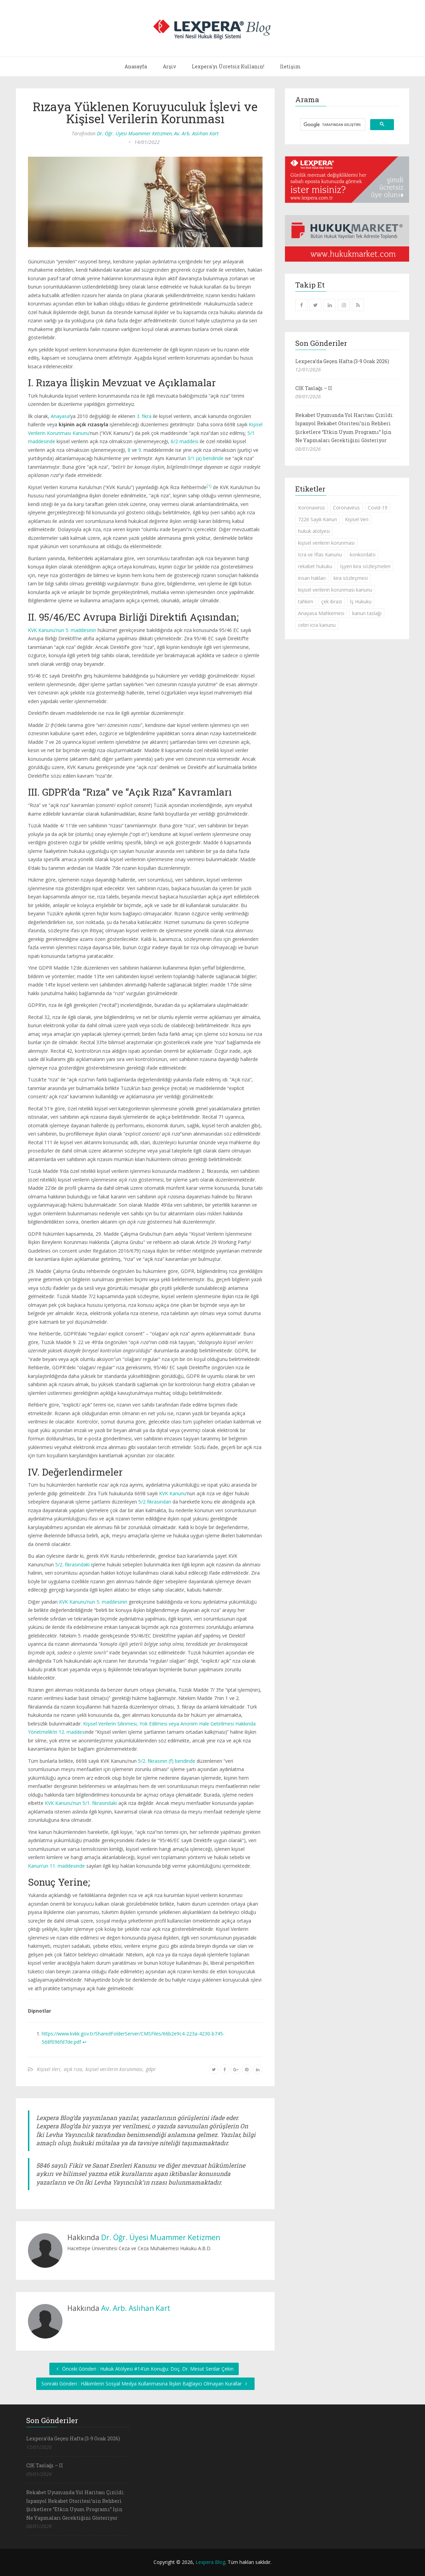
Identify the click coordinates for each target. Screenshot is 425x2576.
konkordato (363, 554)
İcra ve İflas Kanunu (320, 554)
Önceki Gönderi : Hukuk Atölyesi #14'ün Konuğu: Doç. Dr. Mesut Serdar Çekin (144, 2368)
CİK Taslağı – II (313, 388)
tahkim (305, 601)
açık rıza (73, 2069)
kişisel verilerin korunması (114, 2069)
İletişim (290, 66)
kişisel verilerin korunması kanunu (335, 589)
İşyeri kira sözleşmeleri (365, 566)
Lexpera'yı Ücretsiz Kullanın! (228, 66)
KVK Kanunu (172, 1493)
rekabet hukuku (315, 566)
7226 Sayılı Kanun (317, 519)
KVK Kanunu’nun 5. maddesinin (62, 630)
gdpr (151, 2069)
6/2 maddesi (184, 441)
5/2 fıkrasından (154, 1501)
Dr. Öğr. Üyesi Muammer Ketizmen (134, 133)
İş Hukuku (361, 601)
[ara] (332, 124)
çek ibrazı (331, 601)
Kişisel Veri (48, 2069)
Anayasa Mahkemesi (321, 613)
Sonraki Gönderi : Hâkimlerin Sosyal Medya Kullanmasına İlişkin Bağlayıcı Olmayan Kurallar (145, 2383)
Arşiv (169, 66)
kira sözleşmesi (351, 578)
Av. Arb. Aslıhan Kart (196, 133)
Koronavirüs (311, 507)
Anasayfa (136, 66)
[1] (209, 486)
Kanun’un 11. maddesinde (56, 1866)
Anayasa (60, 416)
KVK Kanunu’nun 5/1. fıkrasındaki (81, 1803)
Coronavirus (346, 507)
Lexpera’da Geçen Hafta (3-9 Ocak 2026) (342, 361)
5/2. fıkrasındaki (72, 1564)
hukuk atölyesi (314, 531)
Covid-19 (377, 507)
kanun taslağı (367, 613)
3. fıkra (144, 416)
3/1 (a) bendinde (205, 458)
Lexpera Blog (210, 2562)
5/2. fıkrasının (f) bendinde (166, 1761)
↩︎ (84, 2042)
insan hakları (312, 578)
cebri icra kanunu (317, 625)
